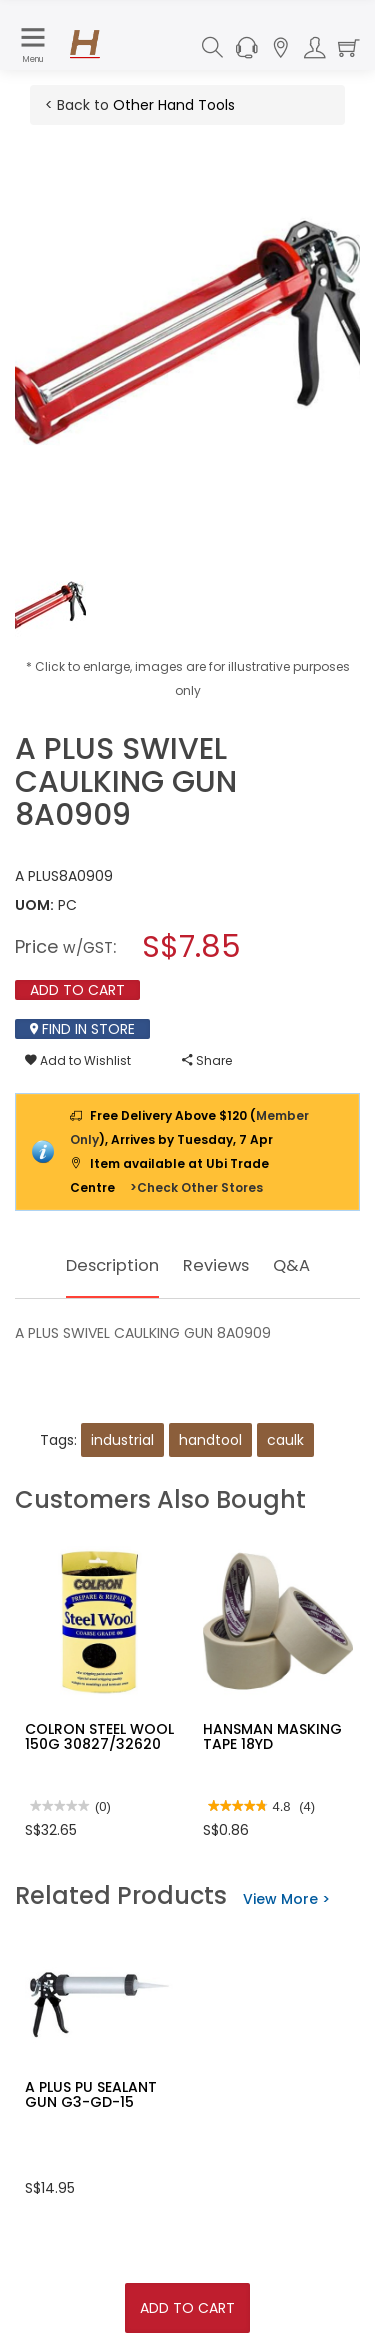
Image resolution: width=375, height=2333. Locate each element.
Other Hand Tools (174, 105)
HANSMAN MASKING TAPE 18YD (272, 1736)
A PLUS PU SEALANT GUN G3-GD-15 (91, 2094)
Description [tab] (108, 1265)
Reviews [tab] (219, 1265)
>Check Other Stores (196, 1187)
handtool (210, 1440)
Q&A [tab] (298, 1265)
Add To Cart (187, 2308)
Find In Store (82, 1029)
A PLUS (37, 876)
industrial (122, 1440)
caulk (285, 1440)
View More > (286, 1899)
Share (207, 1060)
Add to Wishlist (78, 1060)
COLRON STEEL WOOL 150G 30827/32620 (99, 1736)
